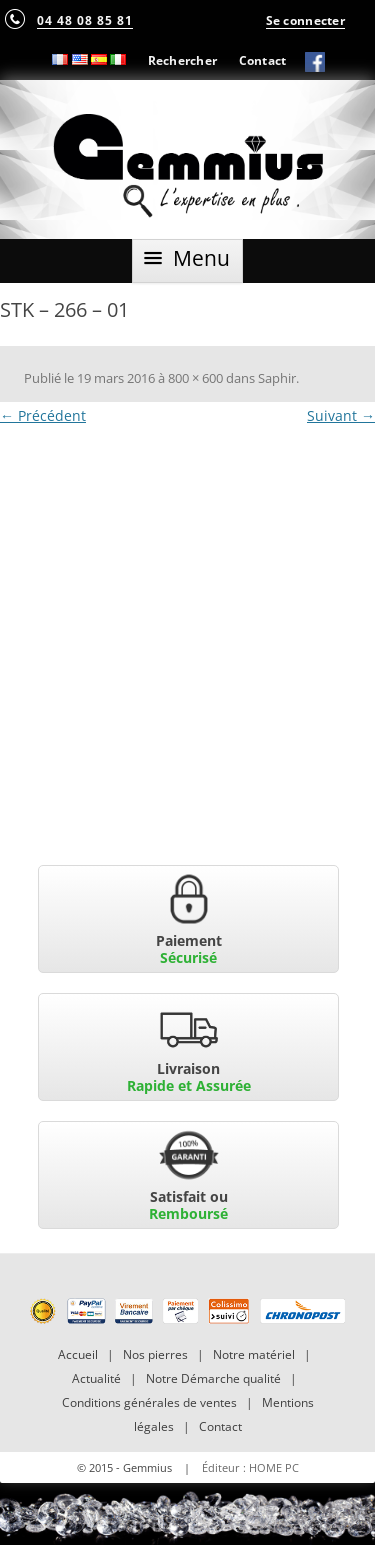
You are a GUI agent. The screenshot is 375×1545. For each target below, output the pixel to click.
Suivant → (341, 415)
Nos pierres (155, 1354)
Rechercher (183, 60)
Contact (263, 60)
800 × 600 (195, 378)
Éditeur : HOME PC (250, 1467)
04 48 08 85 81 (85, 20)
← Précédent (43, 415)
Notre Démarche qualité (213, 1378)
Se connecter (305, 20)
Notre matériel (254, 1354)
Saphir (277, 378)
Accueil (78, 1354)
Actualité (96, 1378)
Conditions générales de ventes (149, 1402)
